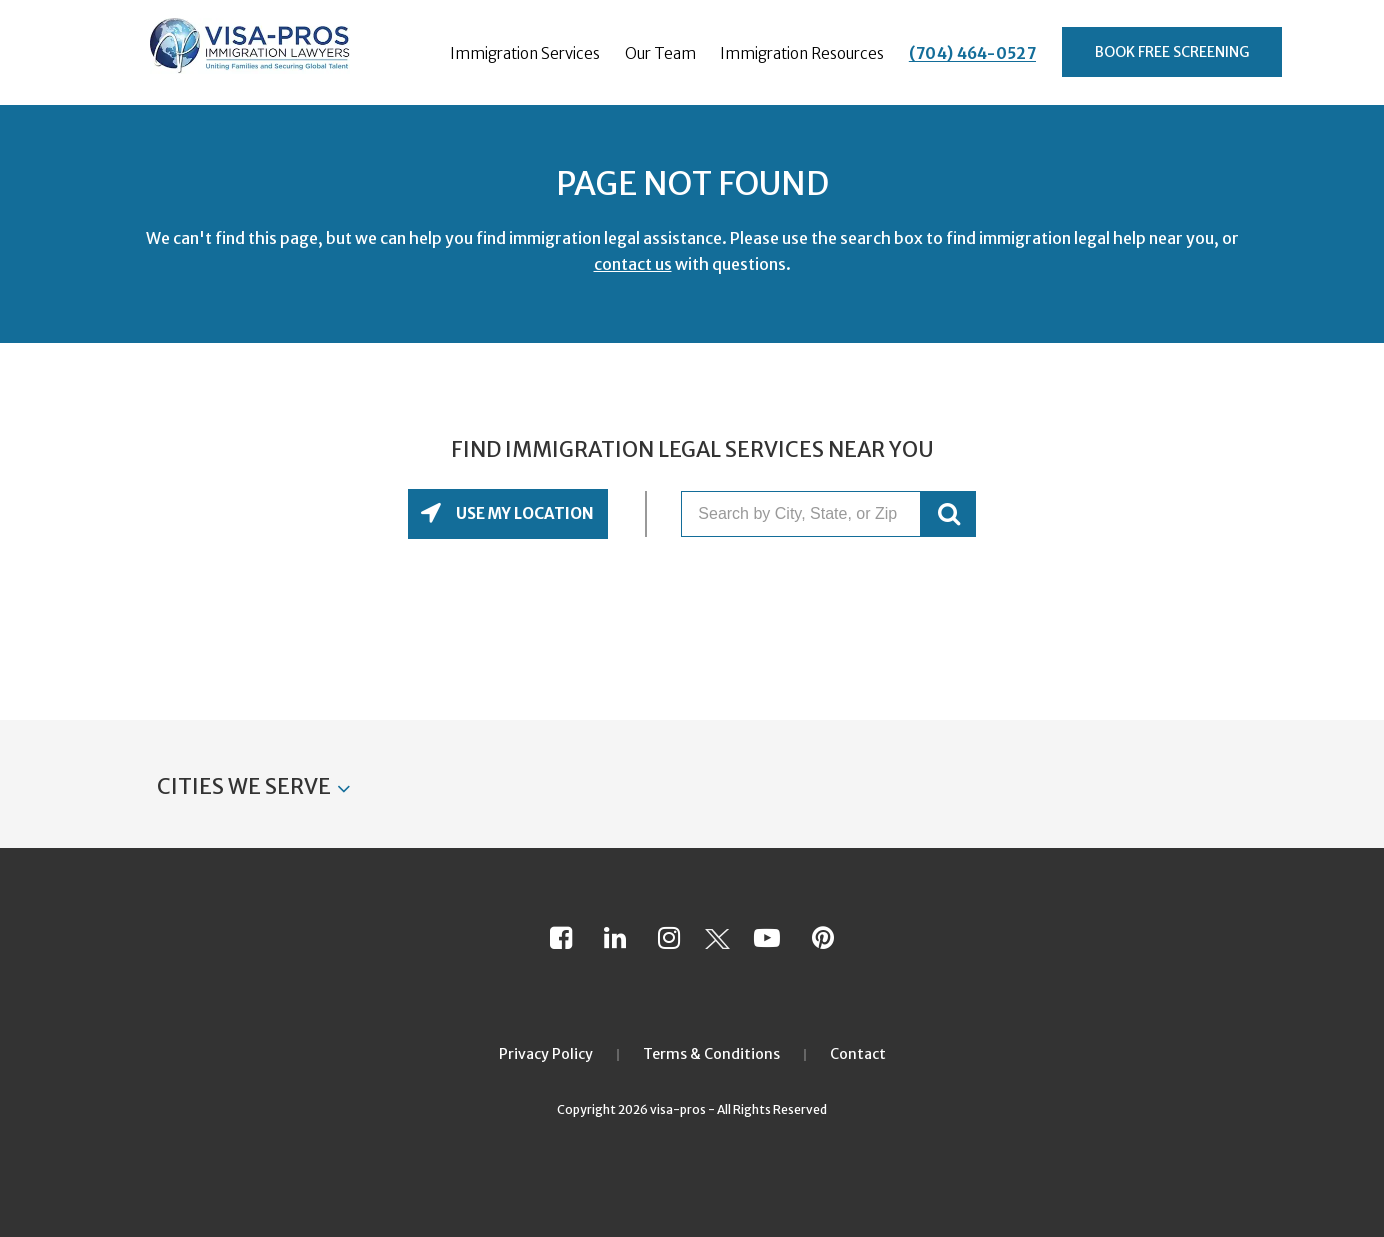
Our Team (660, 53)
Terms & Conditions (711, 1054)
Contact (858, 1054)
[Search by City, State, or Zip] (801, 514)
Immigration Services (525, 53)
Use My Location (523, 513)
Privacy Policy (546, 1054)
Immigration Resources (802, 53)
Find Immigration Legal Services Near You (692, 450)
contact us (633, 264)
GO (948, 514)
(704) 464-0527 (972, 53)
